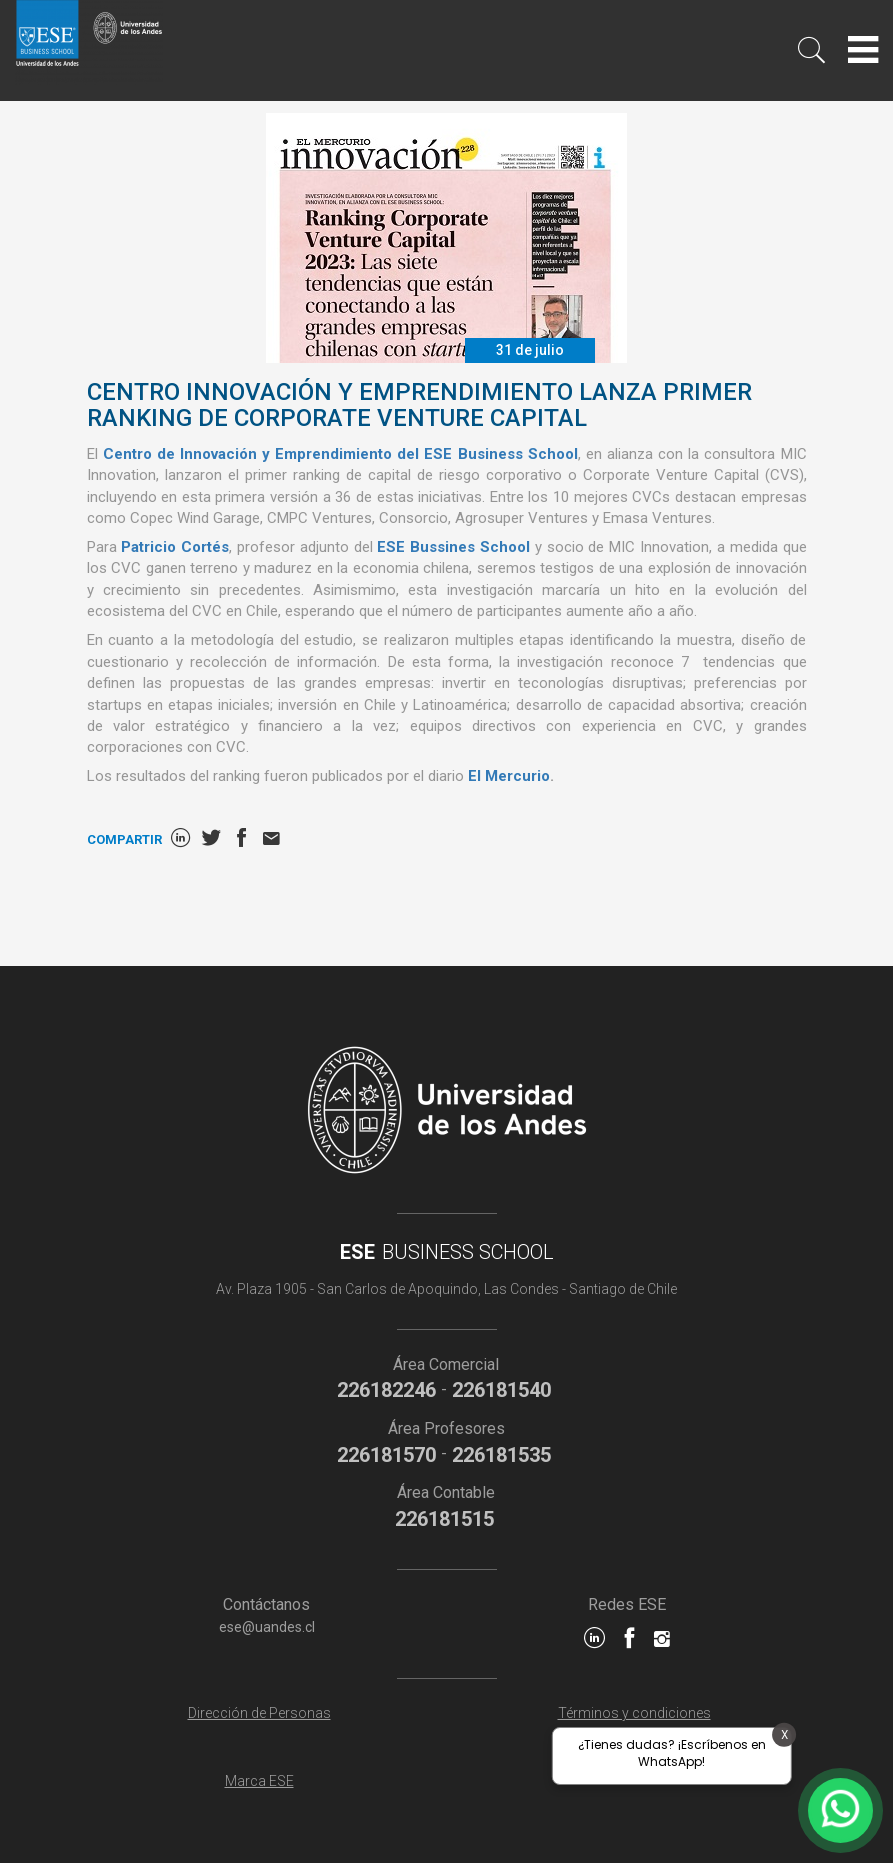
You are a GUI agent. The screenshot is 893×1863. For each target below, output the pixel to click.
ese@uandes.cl (267, 1627)
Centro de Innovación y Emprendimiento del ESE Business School (340, 454)
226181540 (501, 1390)
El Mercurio (509, 776)
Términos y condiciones (634, 1713)
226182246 (386, 1390)
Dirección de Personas (259, 1713)
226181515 (444, 1519)
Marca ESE (259, 1781)
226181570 (386, 1455)
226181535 (501, 1455)
